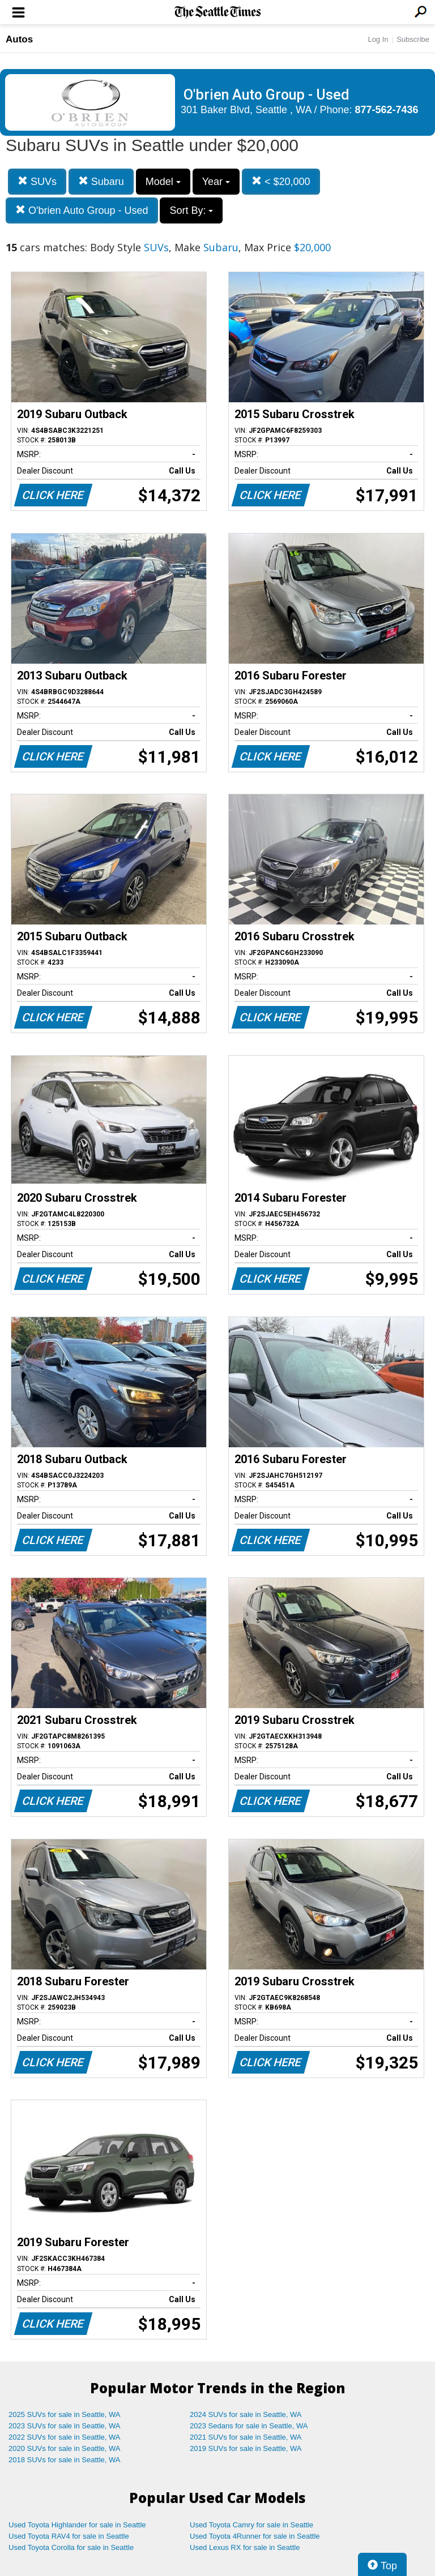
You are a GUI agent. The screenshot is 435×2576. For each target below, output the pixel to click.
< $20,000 (280, 181)
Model (163, 181)
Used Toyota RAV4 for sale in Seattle (68, 2536)
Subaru (101, 181)
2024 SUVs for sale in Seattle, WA (246, 2414)
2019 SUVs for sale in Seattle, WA (246, 2448)
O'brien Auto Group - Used (81, 210)
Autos (19, 39)
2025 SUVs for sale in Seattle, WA (64, 2414)
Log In (378, 39)
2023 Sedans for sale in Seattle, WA (249, 2426)
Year (216, 181)
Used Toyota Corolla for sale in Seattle (71, 2547)
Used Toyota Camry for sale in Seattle (251, 2525)
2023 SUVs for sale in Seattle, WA (64, 2426)
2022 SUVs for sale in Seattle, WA (64, 2437)
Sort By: (191, 210)
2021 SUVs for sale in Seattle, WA (246, 2437)
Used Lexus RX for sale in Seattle (245, 2547)
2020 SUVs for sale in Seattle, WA (64, 2448)
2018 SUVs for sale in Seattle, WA (64, 2459)
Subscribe (412, 39)
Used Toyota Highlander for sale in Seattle (77, 2525)
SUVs (37, 181)
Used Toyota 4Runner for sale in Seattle (255, 2536)
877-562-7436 (387, 109)
